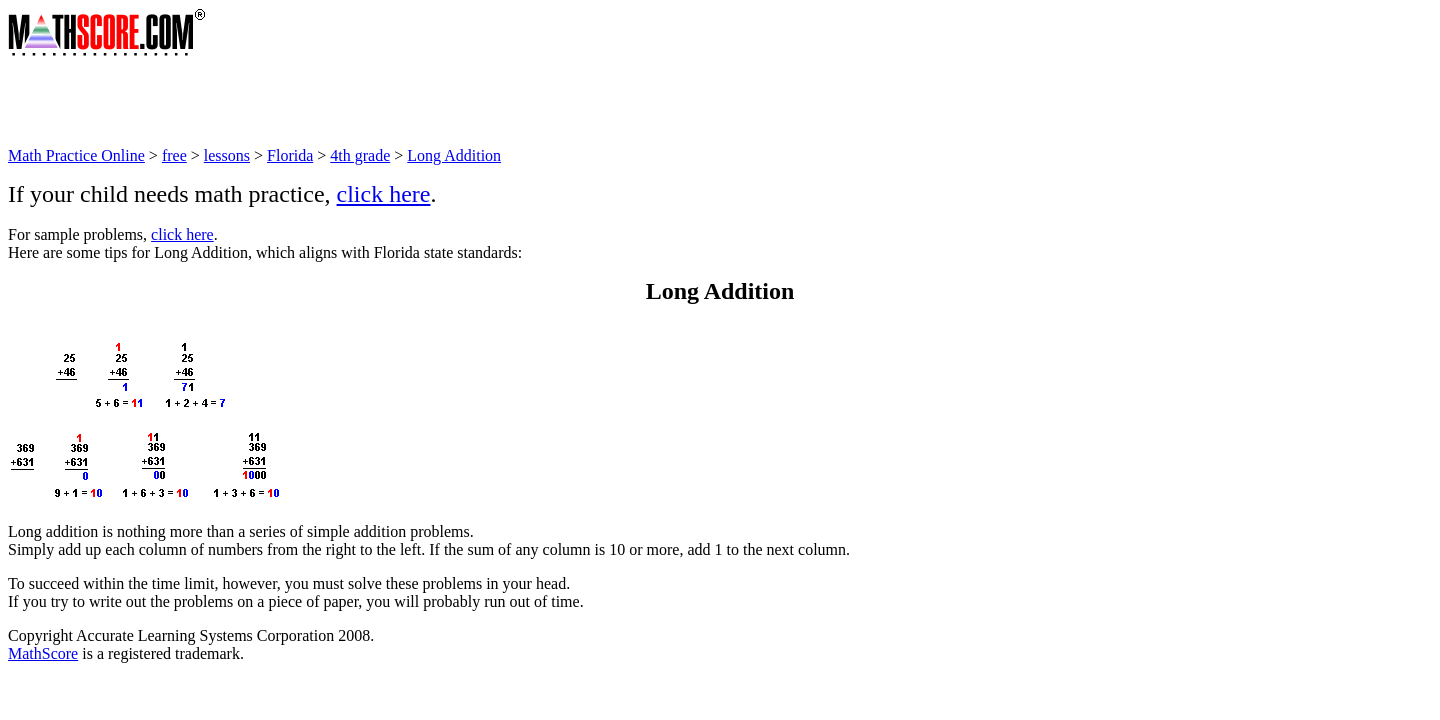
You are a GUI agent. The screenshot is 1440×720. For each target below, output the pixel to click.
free (174, 155)
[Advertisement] (372, 102)
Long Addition (454, 155)
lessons (227, 155)
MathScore (43, 653)
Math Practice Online (76, 155)
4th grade (360, 155)
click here (384, 194)
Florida (290, 155)
